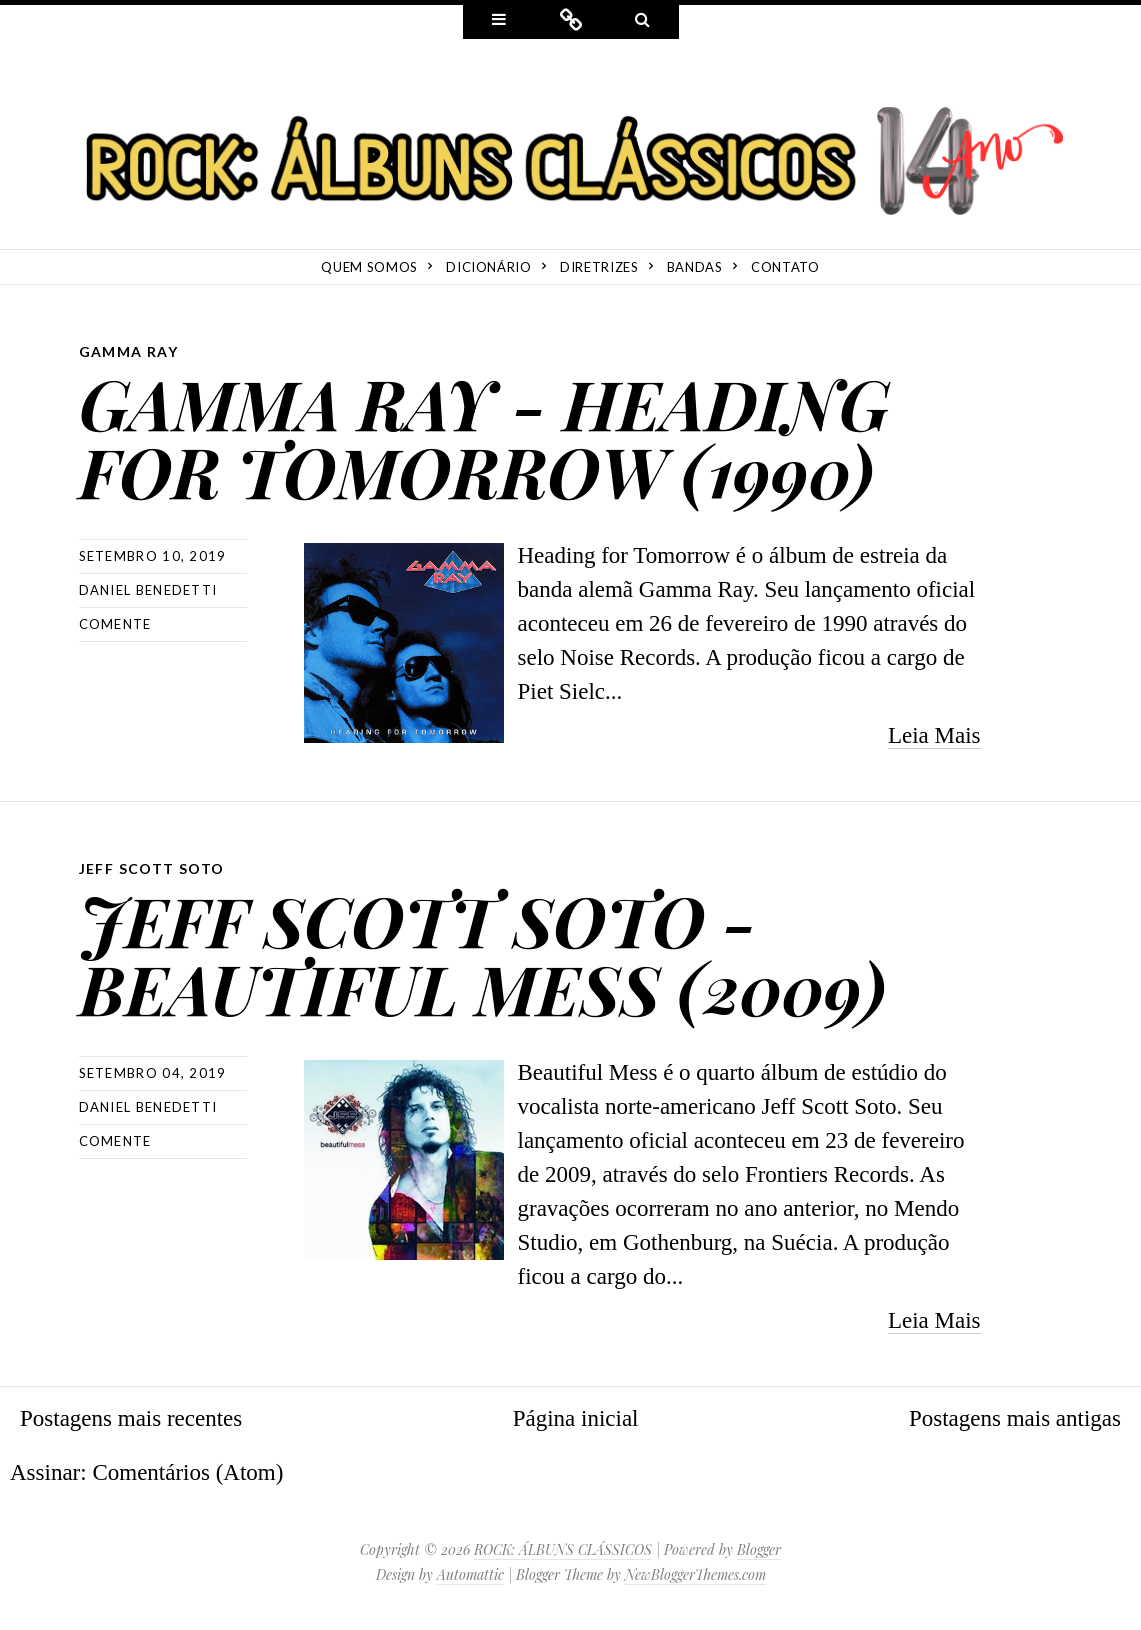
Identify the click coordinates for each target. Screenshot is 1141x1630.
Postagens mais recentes (131, 1418)
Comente (115, 624)
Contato (785, 267)
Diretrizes (599, 267)
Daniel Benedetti (148, 590)
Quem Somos (369, 267)
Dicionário (489, 267)
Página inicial (576, 1418)
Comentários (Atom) (187, 1472)
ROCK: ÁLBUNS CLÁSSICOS (563, 1549)
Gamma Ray (129, 351)
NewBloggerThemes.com (695, 1574)
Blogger (759, 1549)
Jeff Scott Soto (152, 868)
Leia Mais (934, 735)
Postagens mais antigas (1015, 1418)
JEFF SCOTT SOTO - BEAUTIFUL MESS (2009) (482, 953)
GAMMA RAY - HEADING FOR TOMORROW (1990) (484, 436)
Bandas (695, 267)
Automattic (470, 1574)
